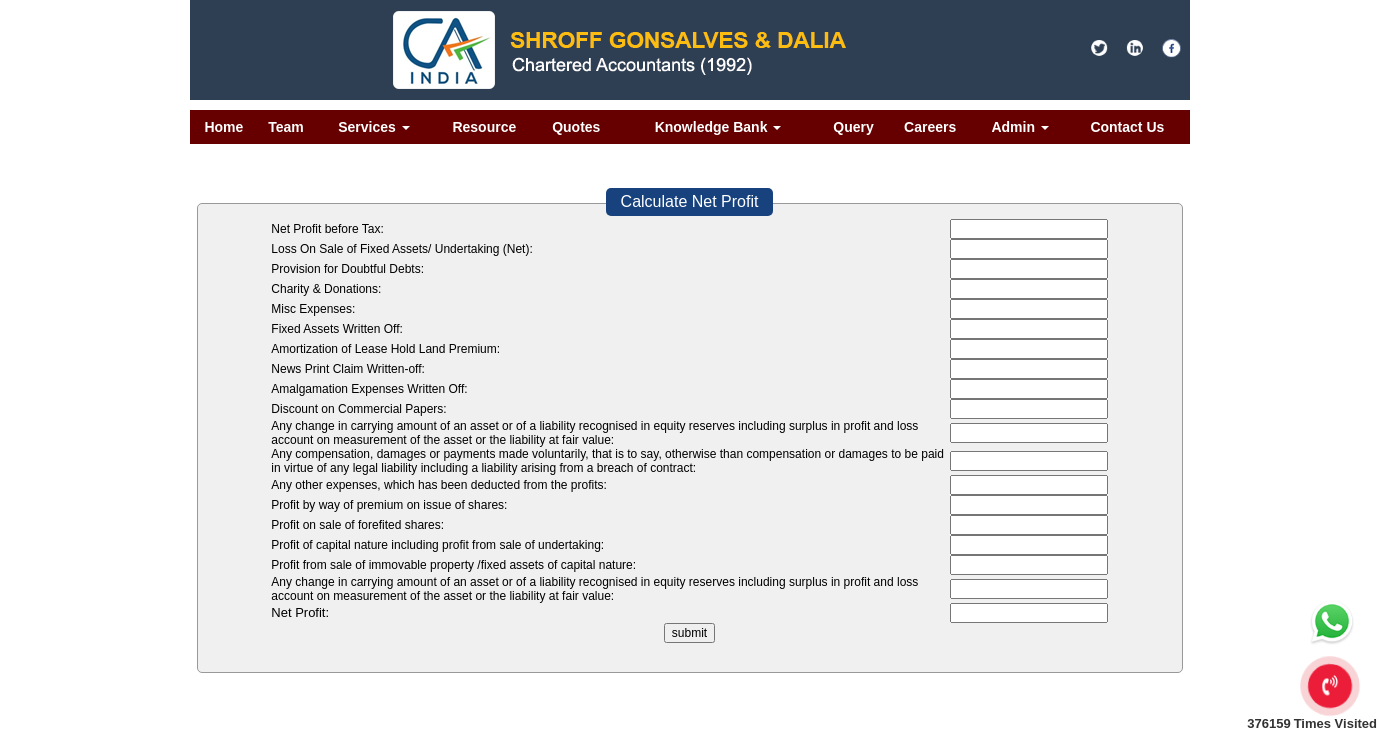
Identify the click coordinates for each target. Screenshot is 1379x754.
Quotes (576, 127)
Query (853, 127)
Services (374, 127)
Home (223, 127)
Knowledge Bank (718, 127)
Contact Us (1127, 127)
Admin (1019, 127)
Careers (930, 127)
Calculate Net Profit (690, 201)
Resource (484, 127)
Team (286, 127)
